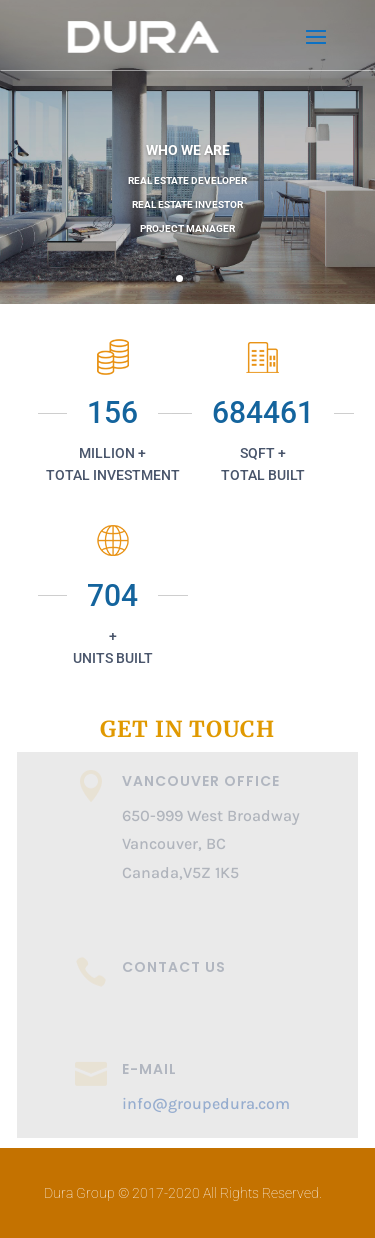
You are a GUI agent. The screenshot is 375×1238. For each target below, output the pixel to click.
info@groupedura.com (206, 1103)
